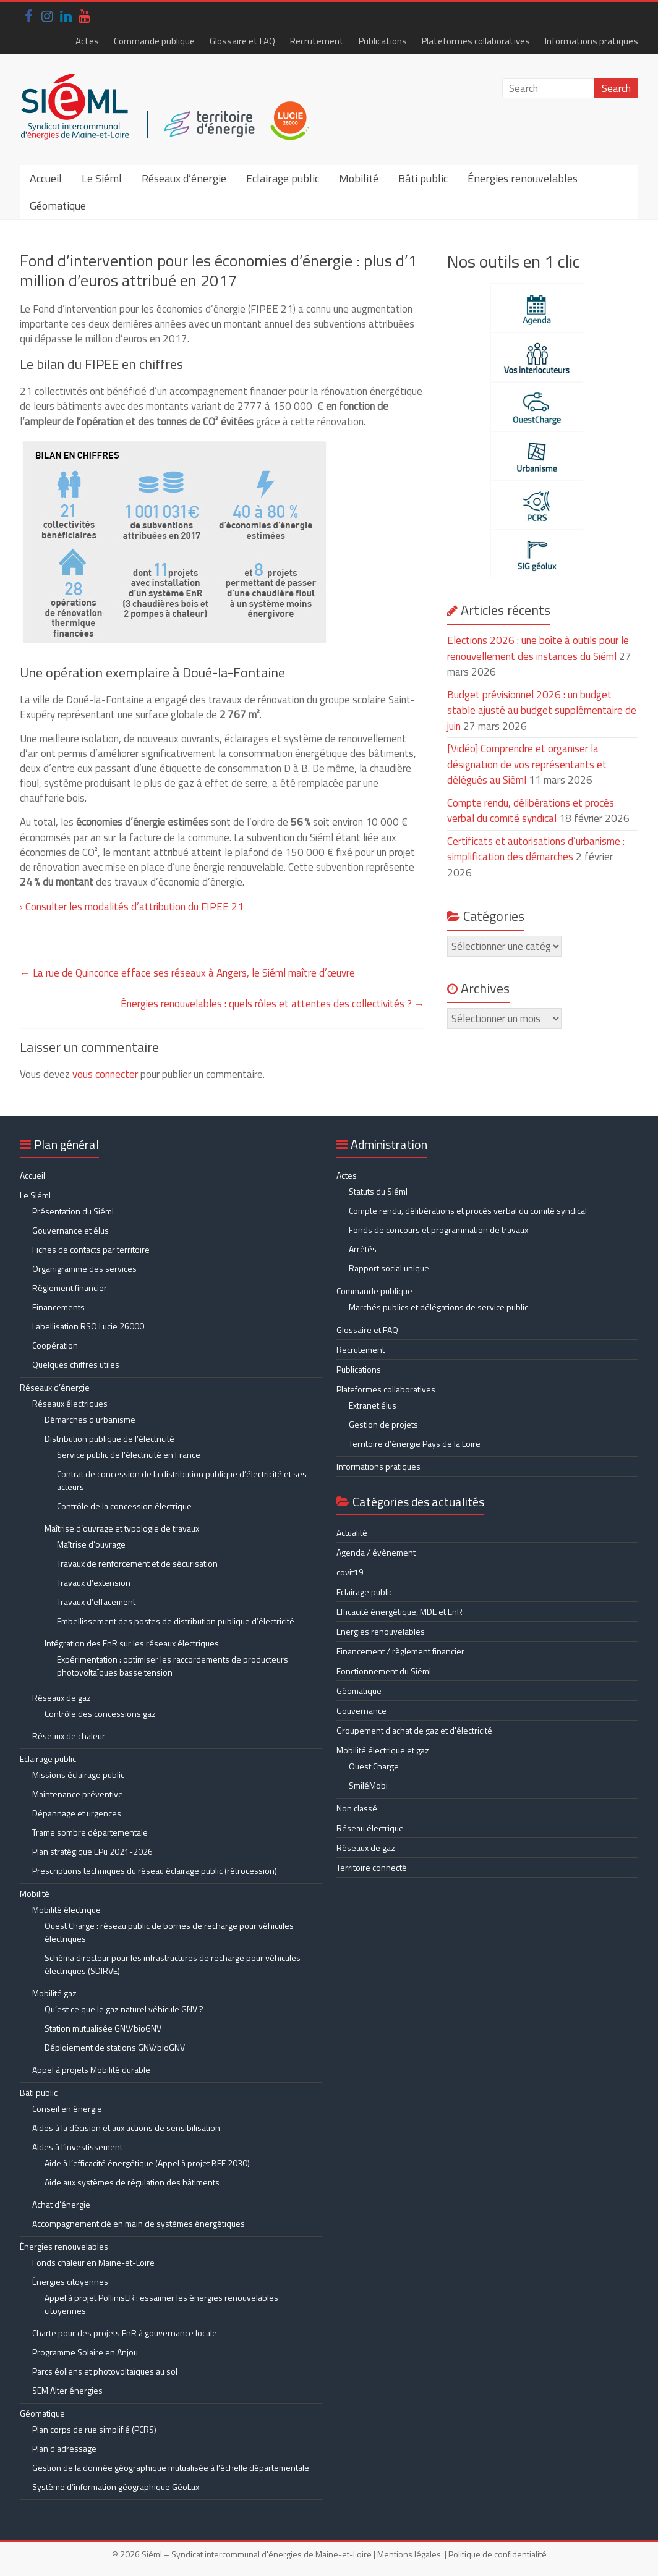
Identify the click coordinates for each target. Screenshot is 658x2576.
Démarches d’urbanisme (90, 1419)
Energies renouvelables (380, 1631)
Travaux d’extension (93, 1582)
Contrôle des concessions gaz (100, 1713)
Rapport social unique (389, 1267)
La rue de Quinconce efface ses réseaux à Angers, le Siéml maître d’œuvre (187, 973)
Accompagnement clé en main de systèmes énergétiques (138, 2223)
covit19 (350, 1572)
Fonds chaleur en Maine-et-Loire (93, 2262)
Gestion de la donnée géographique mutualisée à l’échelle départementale (170, 2467)
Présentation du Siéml (73, 1211)
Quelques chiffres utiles (75, 1364)
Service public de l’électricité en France (128, 1454)
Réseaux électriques (70, 1403)
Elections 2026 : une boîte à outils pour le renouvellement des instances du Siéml (538, 648)
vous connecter (105, 1074)
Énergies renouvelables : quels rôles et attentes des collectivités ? (273, 1004)
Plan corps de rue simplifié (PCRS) (94, 2429)
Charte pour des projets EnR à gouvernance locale (124, 2332)
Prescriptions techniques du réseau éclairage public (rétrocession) (154, 1870)
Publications (383, 41)
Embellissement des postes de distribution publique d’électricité (175, 1620)
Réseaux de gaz (61, 1697)
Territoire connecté (371, 1867)
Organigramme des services (84, 1268)
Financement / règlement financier (400, 1651)
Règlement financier (69, 1287)
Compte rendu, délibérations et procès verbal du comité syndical (530, 811)
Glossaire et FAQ (242, 41)
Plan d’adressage (64, 2448)
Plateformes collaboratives (476, 41)
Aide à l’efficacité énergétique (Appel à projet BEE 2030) (147, 2162)
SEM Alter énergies (67, 2390)
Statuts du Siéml (378, 1191)
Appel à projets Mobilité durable (91, 2069)
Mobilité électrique (66, 1909)
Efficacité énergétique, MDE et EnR (399, 1611)
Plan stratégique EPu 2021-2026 (92, 1851)
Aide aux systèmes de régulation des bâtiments (132, 2182)
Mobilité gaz (54, 1992)
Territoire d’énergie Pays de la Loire (415, 1443)
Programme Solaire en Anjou (85, 2351)
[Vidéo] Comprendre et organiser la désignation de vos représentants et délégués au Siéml (527, 764)
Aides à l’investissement (77, 2146)
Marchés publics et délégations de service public (438, 1306)
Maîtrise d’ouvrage (91, 1544)
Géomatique (58, 205)
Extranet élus (372, 1405)
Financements (58, 1306)
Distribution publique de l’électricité (109, 1438)
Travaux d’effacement (96, 1601)
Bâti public (423, 178)
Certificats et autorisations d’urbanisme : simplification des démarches (536, 849)
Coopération (55, 1345)
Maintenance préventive (77, 1793)
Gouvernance (361, 1710)
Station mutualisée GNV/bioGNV (103, 2028)
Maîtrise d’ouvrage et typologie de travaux (122, 1528)
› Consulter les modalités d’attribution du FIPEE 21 (132, 907)
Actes (87, 41)
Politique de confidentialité (497, 2554)
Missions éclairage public (78, 1774)
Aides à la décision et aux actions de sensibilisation (126, 2127)
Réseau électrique (370, 1827)
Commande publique (154, 41)
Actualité (351, 1532)
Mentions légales (409, 2554)
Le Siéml (102, 178)
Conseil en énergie (67, 2108)
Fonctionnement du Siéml (383, 1670)
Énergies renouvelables (523, 178)
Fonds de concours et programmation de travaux (438, 1229)
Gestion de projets (383, 1424)
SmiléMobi (368, 1785)
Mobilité (358, 178)
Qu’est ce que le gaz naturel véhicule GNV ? (124, 2008)
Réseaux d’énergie (184, 178)
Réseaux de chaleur (68, 1735)
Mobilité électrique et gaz (382, 1749)
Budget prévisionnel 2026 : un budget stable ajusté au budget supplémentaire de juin (541, 710)
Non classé (356, 1808)
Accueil (46, 178)
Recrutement (317, 41)
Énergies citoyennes (70, 2281)
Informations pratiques (591, 41)
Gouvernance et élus (70, 1230)
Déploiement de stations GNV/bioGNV (115, 2047)
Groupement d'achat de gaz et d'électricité (414, 1730)
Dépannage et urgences (76, 1813)
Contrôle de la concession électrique (124, 1505)
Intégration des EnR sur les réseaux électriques (132, 1643)
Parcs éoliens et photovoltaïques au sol (104, 2371)
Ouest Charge (374, 1766)
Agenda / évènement (376, 1552)
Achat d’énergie (61, 2204)
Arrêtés (363, 1248)
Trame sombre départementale (90, 1832)
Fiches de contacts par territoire (91, 1249)
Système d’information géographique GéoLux (115, 2486)
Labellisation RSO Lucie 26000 (88, 1326)
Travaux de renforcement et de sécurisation (137, 1563)
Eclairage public (282, 178)
